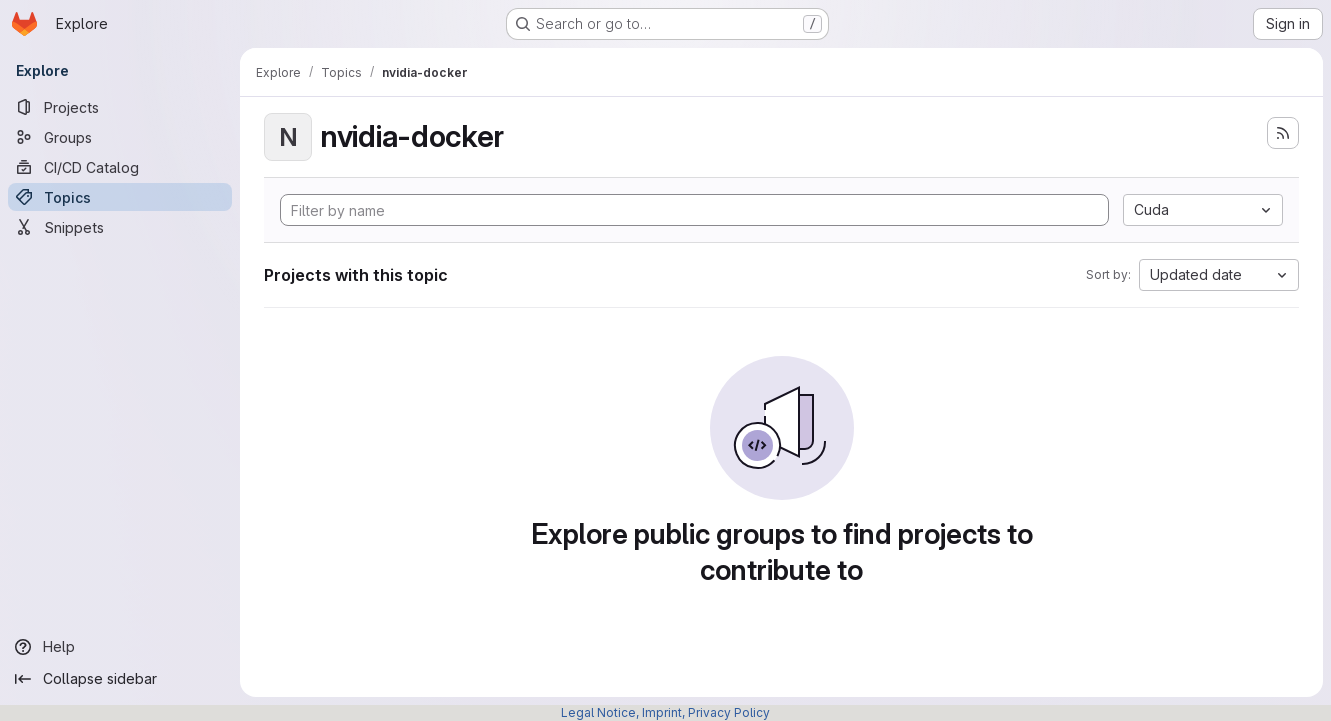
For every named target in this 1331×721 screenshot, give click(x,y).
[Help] (120, 647)
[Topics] (120, 197)
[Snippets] (120, 227)
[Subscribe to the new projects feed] (1283, 133)
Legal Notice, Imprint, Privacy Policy (665, 712)
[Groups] (120, 137)
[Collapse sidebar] (120, 679)
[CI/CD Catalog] (120, 167)
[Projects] (120, 107)
